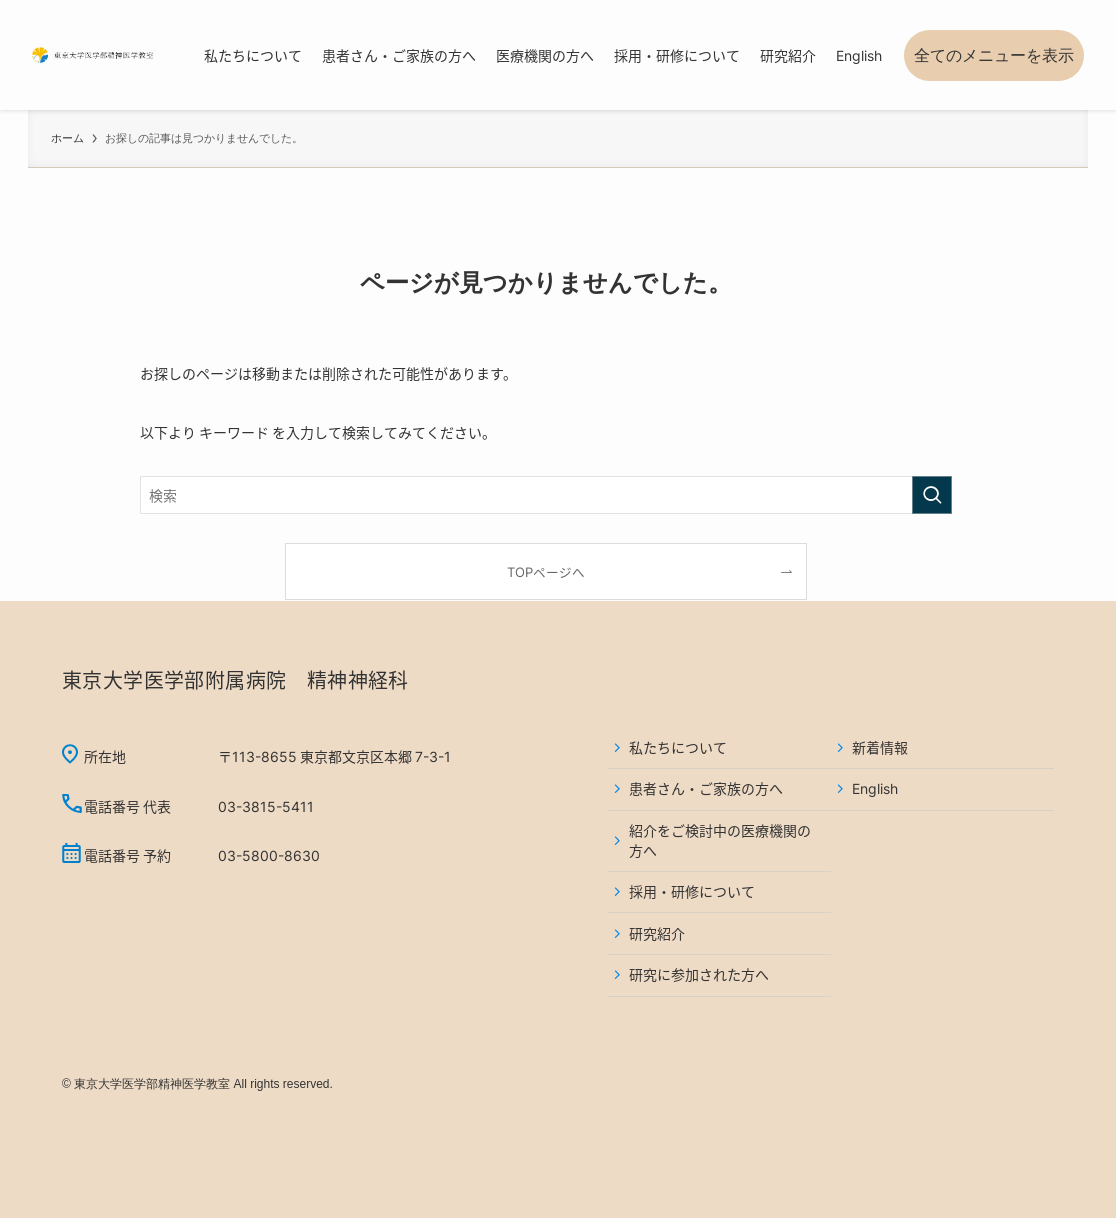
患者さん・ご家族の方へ (706, 788)
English (875, 788)
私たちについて (678, 747)
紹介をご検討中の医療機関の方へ (720, 840)
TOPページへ (546, 571)
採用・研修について (692, 891)
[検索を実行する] (932, 495)
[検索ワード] (546, 495)
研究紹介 (657, 933)
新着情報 (880, 747)
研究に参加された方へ (699, 974)
